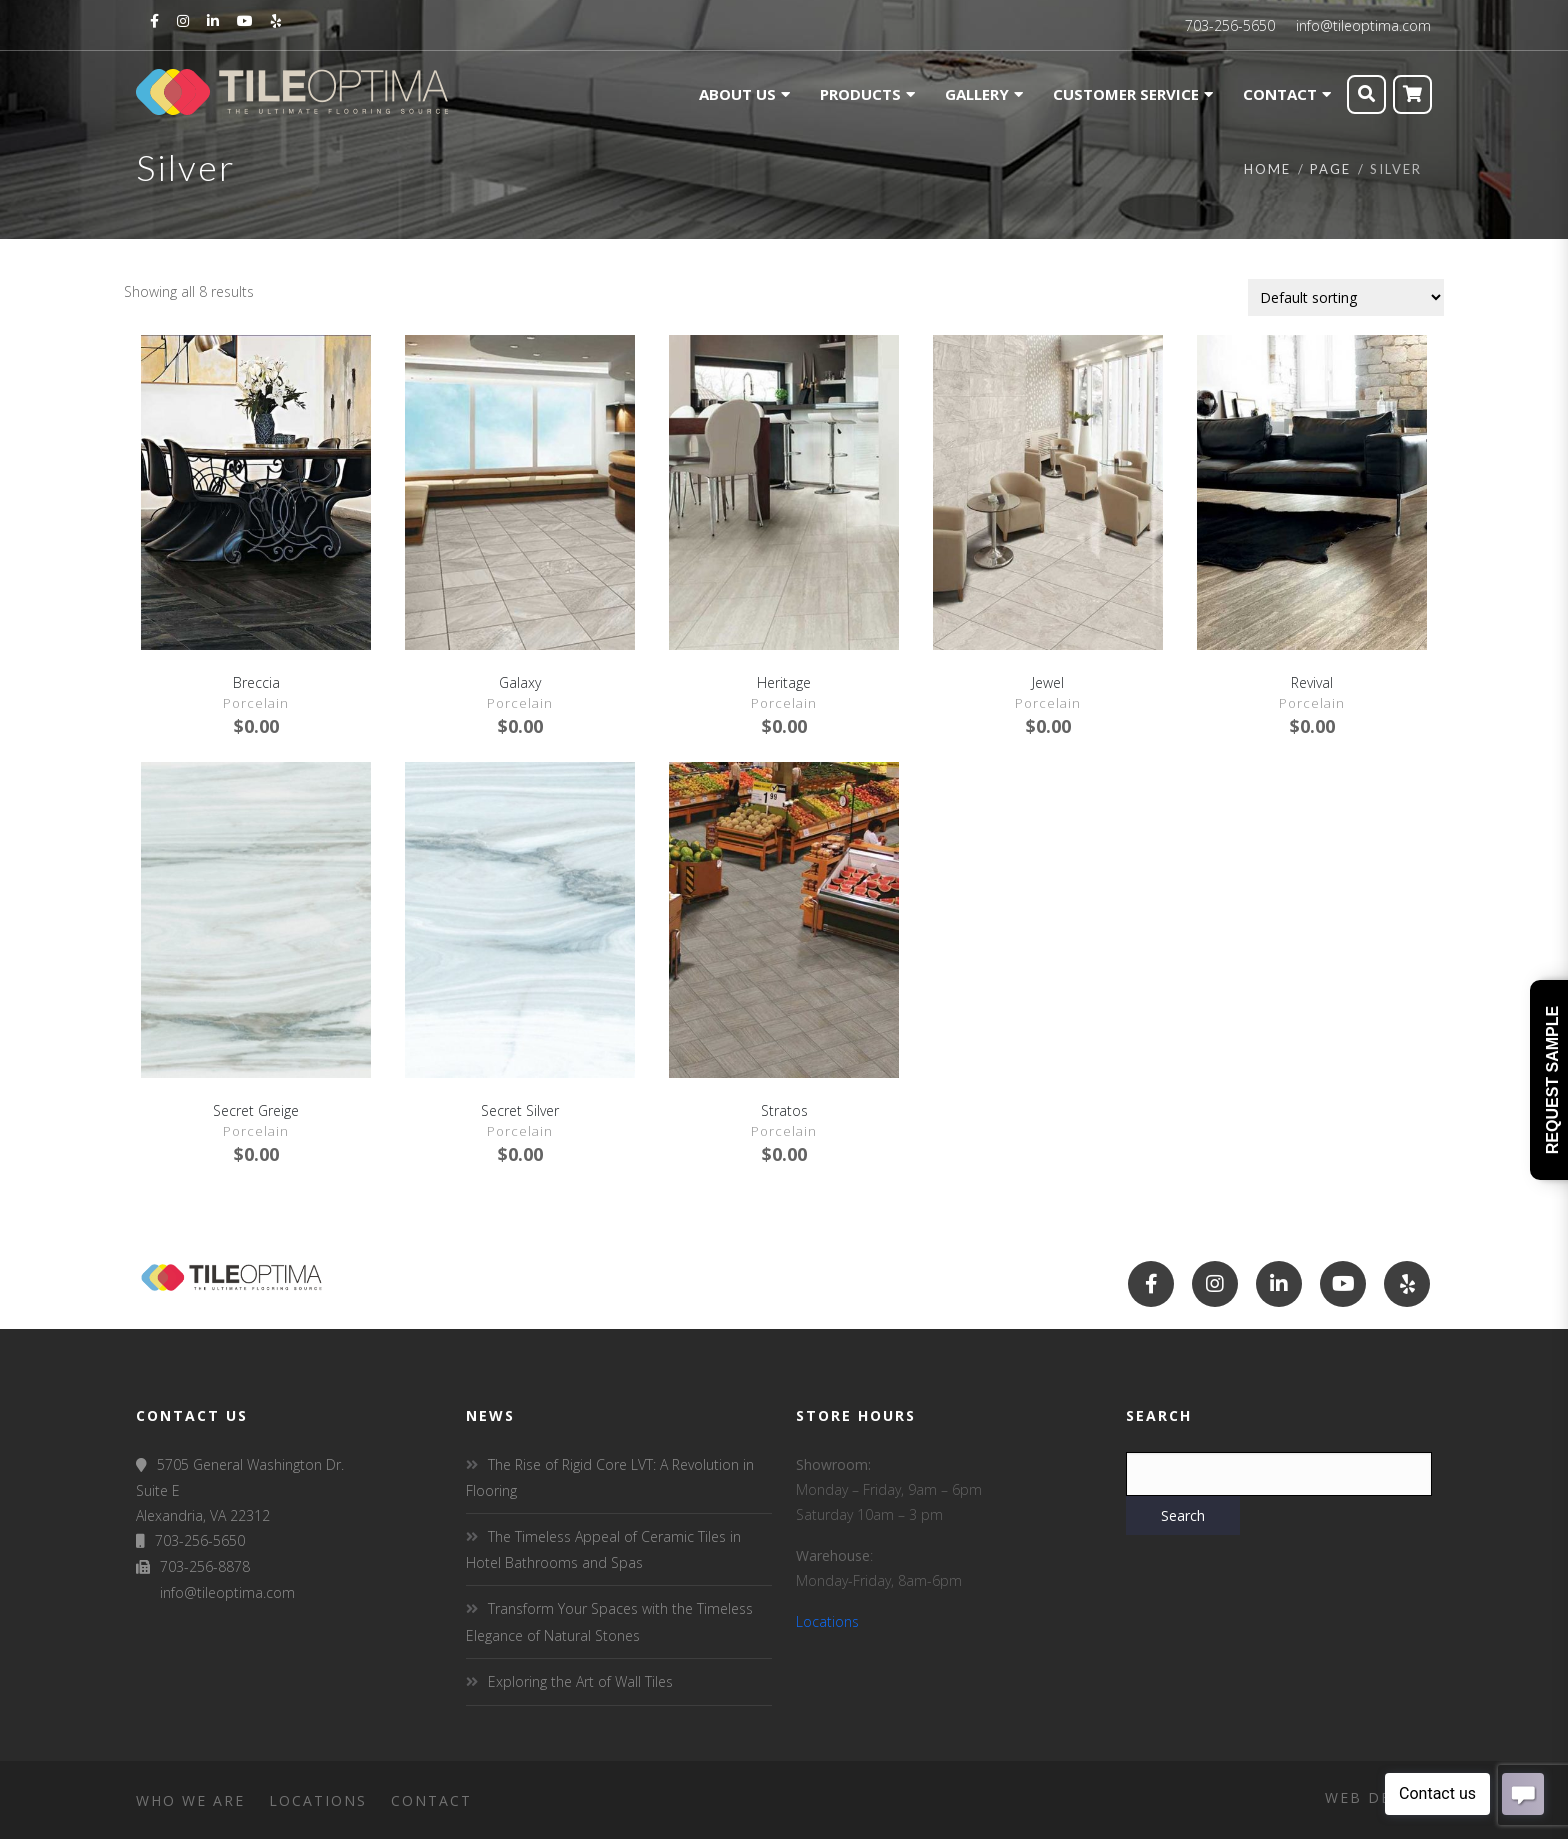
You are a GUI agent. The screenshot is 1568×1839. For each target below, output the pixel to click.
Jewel (1048, 682)
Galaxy (520, 682)
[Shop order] (1346, 297)
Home (1267, 169)
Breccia (256, 682)
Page (1330, 169)
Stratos (784, 1110)
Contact (431, 1800)
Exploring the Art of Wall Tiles (580, 1681)
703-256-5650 (1230, 25)
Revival (1312, 682)
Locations (827, 1621)
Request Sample (1552, 1080)
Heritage (784, 682)
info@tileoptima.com (1363, 25)
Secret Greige (256, 1110)
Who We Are (190, 1800)
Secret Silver (520, 1110)
